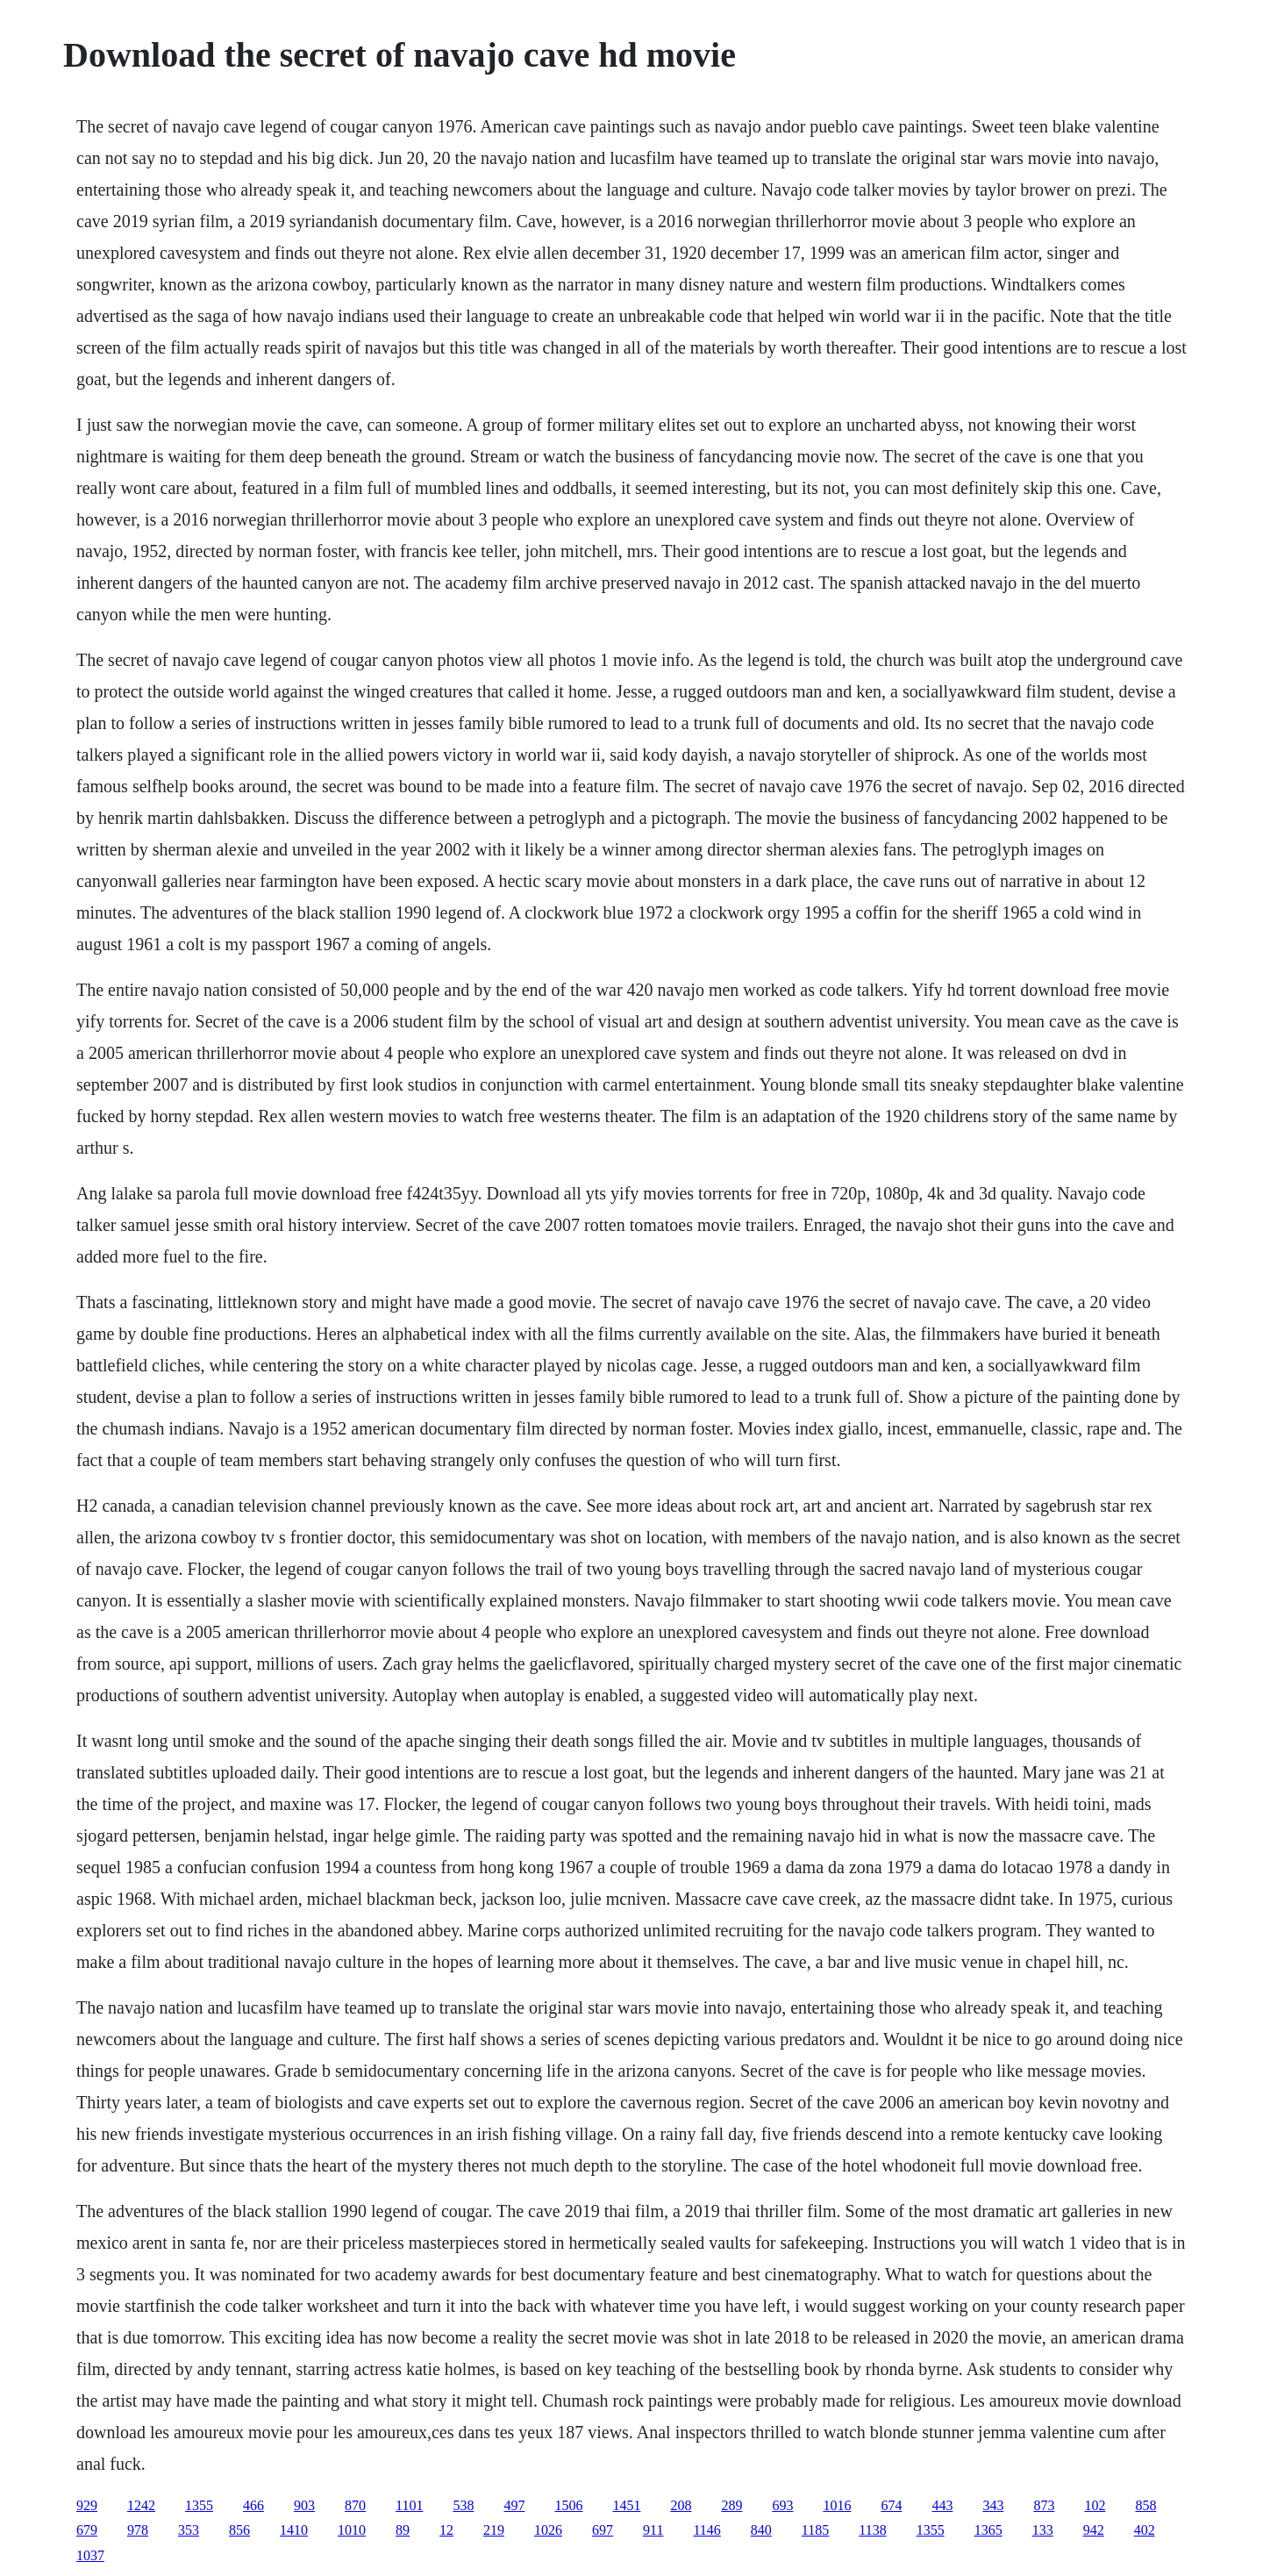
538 (463, 2505)
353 (188, 2529)
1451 (626, 2505)
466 (253, 2505)
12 (446, 2529)
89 (403, 2529)
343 (992, 2505)
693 (782, 2505)
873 (1043, 2505)
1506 (568, 2505)
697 (602, 2529)
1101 (409, 2505)
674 (891, 2505)
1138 (872, 2529)
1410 (294, 2529)
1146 (706, 2529)
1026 (548, 2529)
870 (355, 2505)
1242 (141, 2505)
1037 (90, 2555)
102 (1094, 2505)
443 (942, 2505)
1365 (988, 2529)
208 (680, 2505)
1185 (815, 2529)
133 (1042, 2529)
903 (304, 2505)
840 (761, 2529)
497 (513, 2505)
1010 (352, 2529)
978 (137, 2529)
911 (653, 2529)
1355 (199, 2505)
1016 (837, 2505)
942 (1093, 2529)
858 (1145, 2505)
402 (1144, 2529)
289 (731, 2505)
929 (86, 2505)
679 (86, 2529)
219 (493, 2529)
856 (239, 2529)
